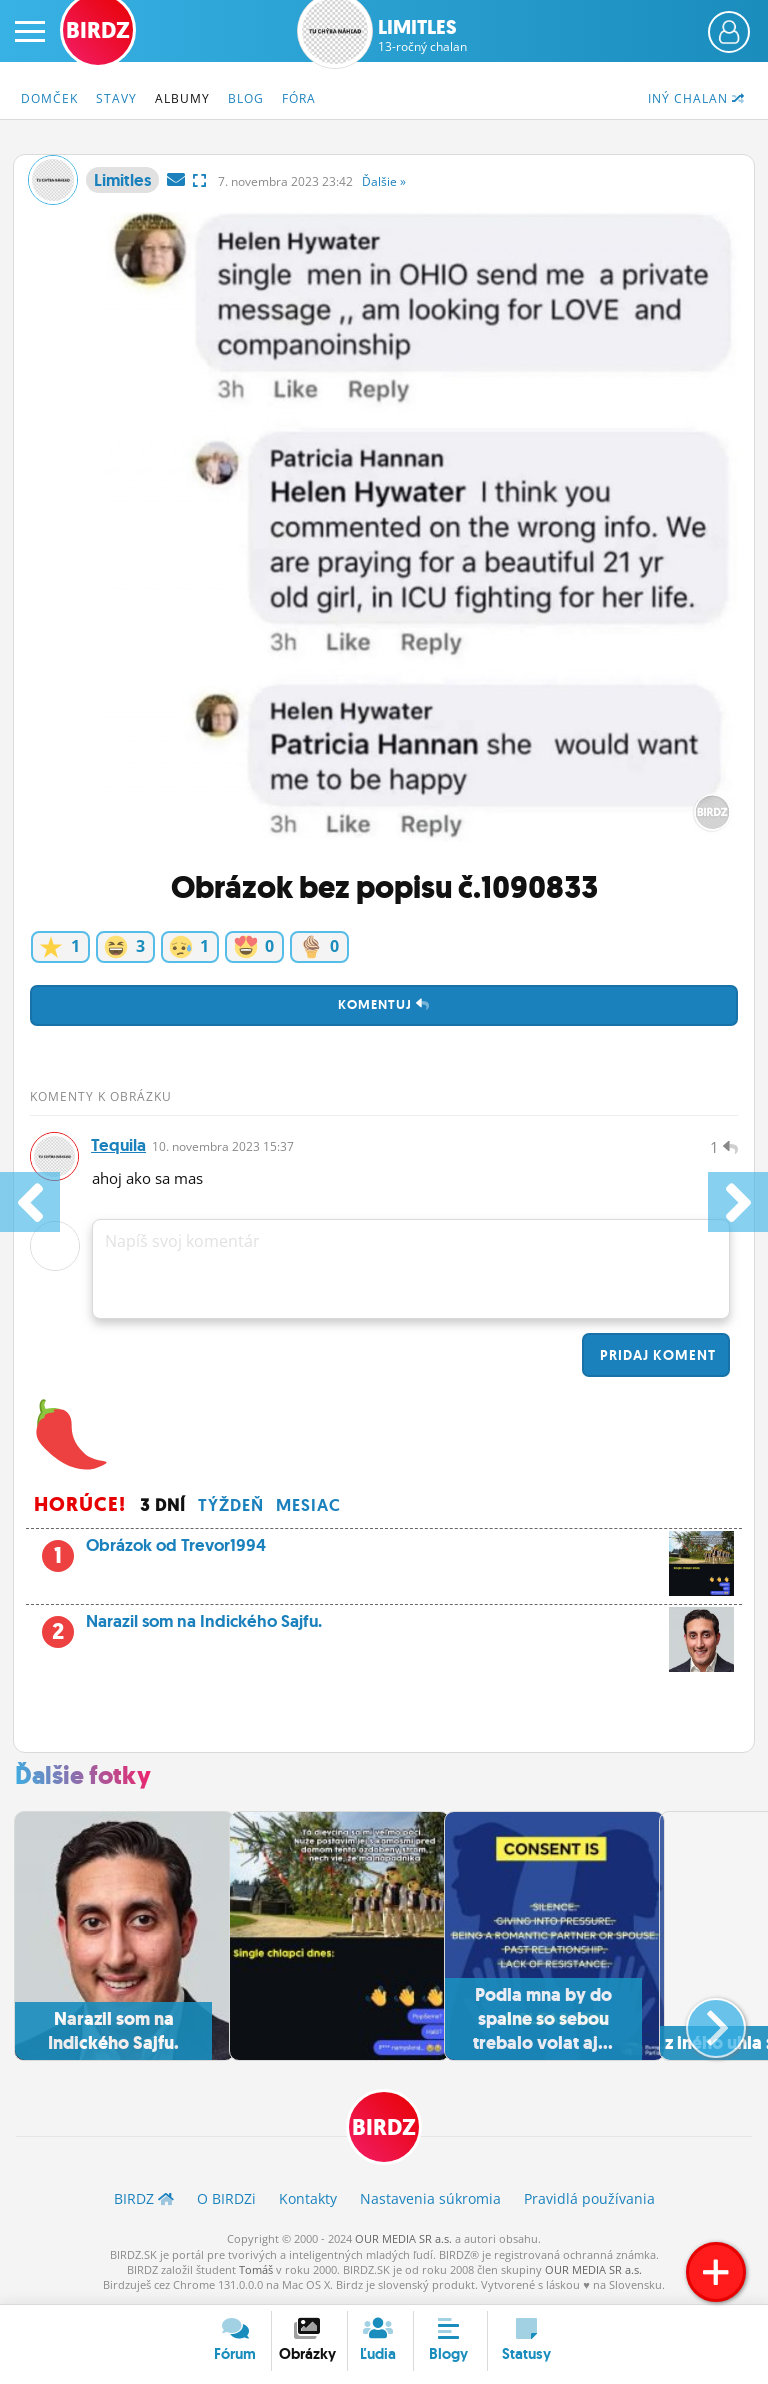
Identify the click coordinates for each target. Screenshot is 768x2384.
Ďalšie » (384, 181)
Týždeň (231, 1506)
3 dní (163, 1506)
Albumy (182, 98)
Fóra (299, 98)
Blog (246, 98)
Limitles (422, 35)
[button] (699, 2021)
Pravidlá (589, 2200)
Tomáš (256, 2270)
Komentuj (384, 1004)
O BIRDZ (226, 2200)
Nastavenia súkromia (430, 2200)
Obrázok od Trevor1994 (404, 1552)
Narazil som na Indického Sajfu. (384, 1628)
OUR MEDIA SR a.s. (403, 2240)
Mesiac (308, 1506)
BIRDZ (384, 2129)
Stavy (116, 98)
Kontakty (308, 2200)
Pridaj (656, 1356)
